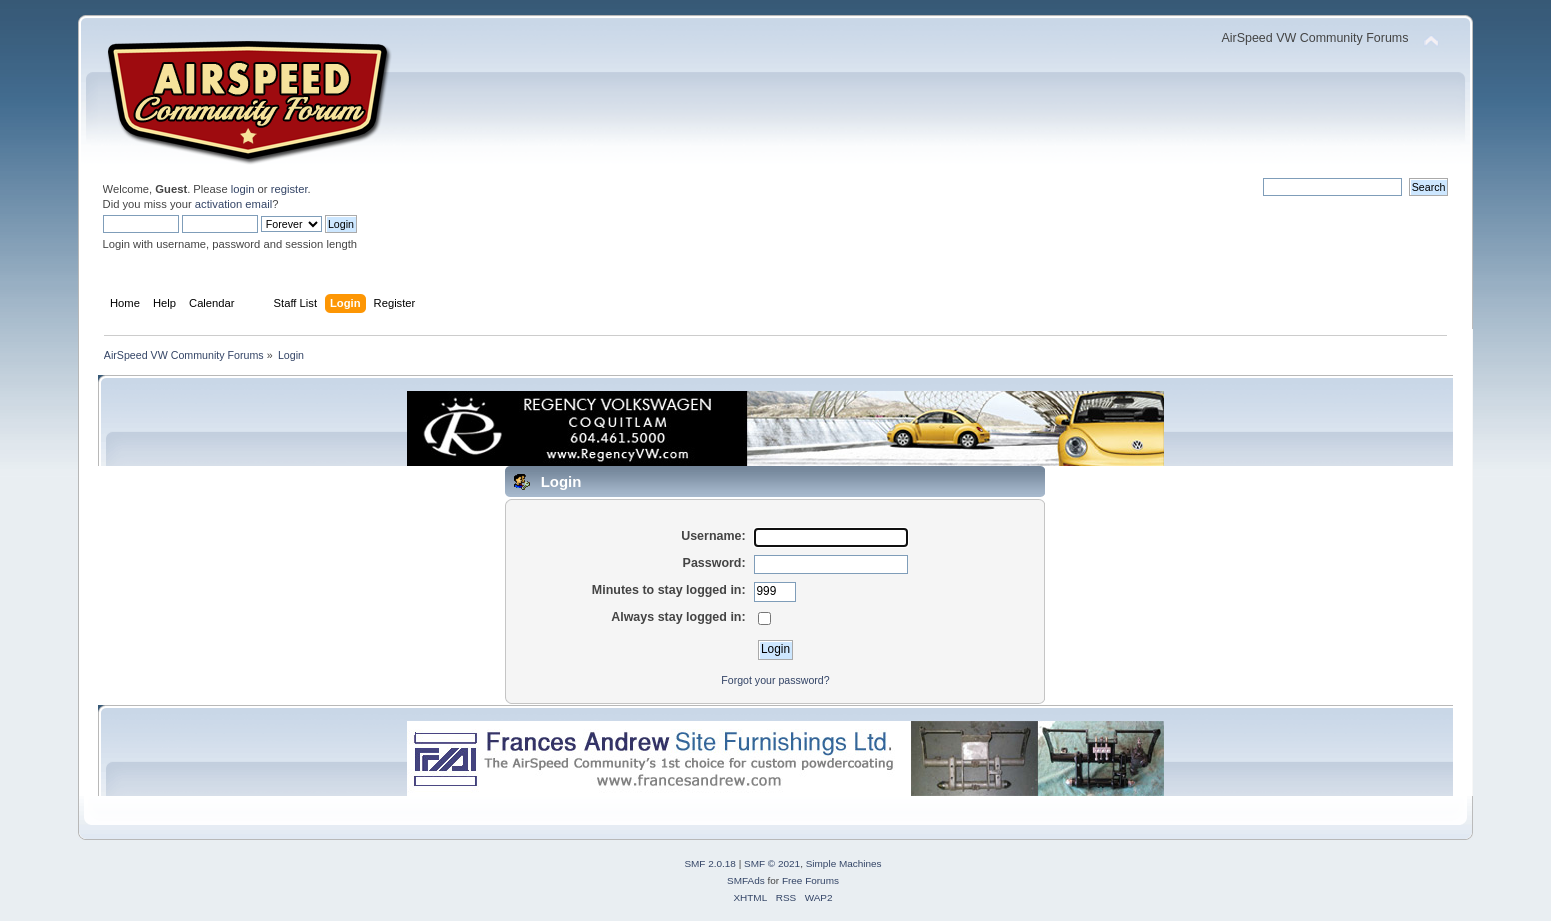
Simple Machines (844, 863)
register (289, 189)
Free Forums (810, 880)
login (243, 189)
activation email (233, 204)
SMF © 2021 (772, 863)
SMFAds (746, 880)
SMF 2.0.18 (710, 863)
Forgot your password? (775, 680)
